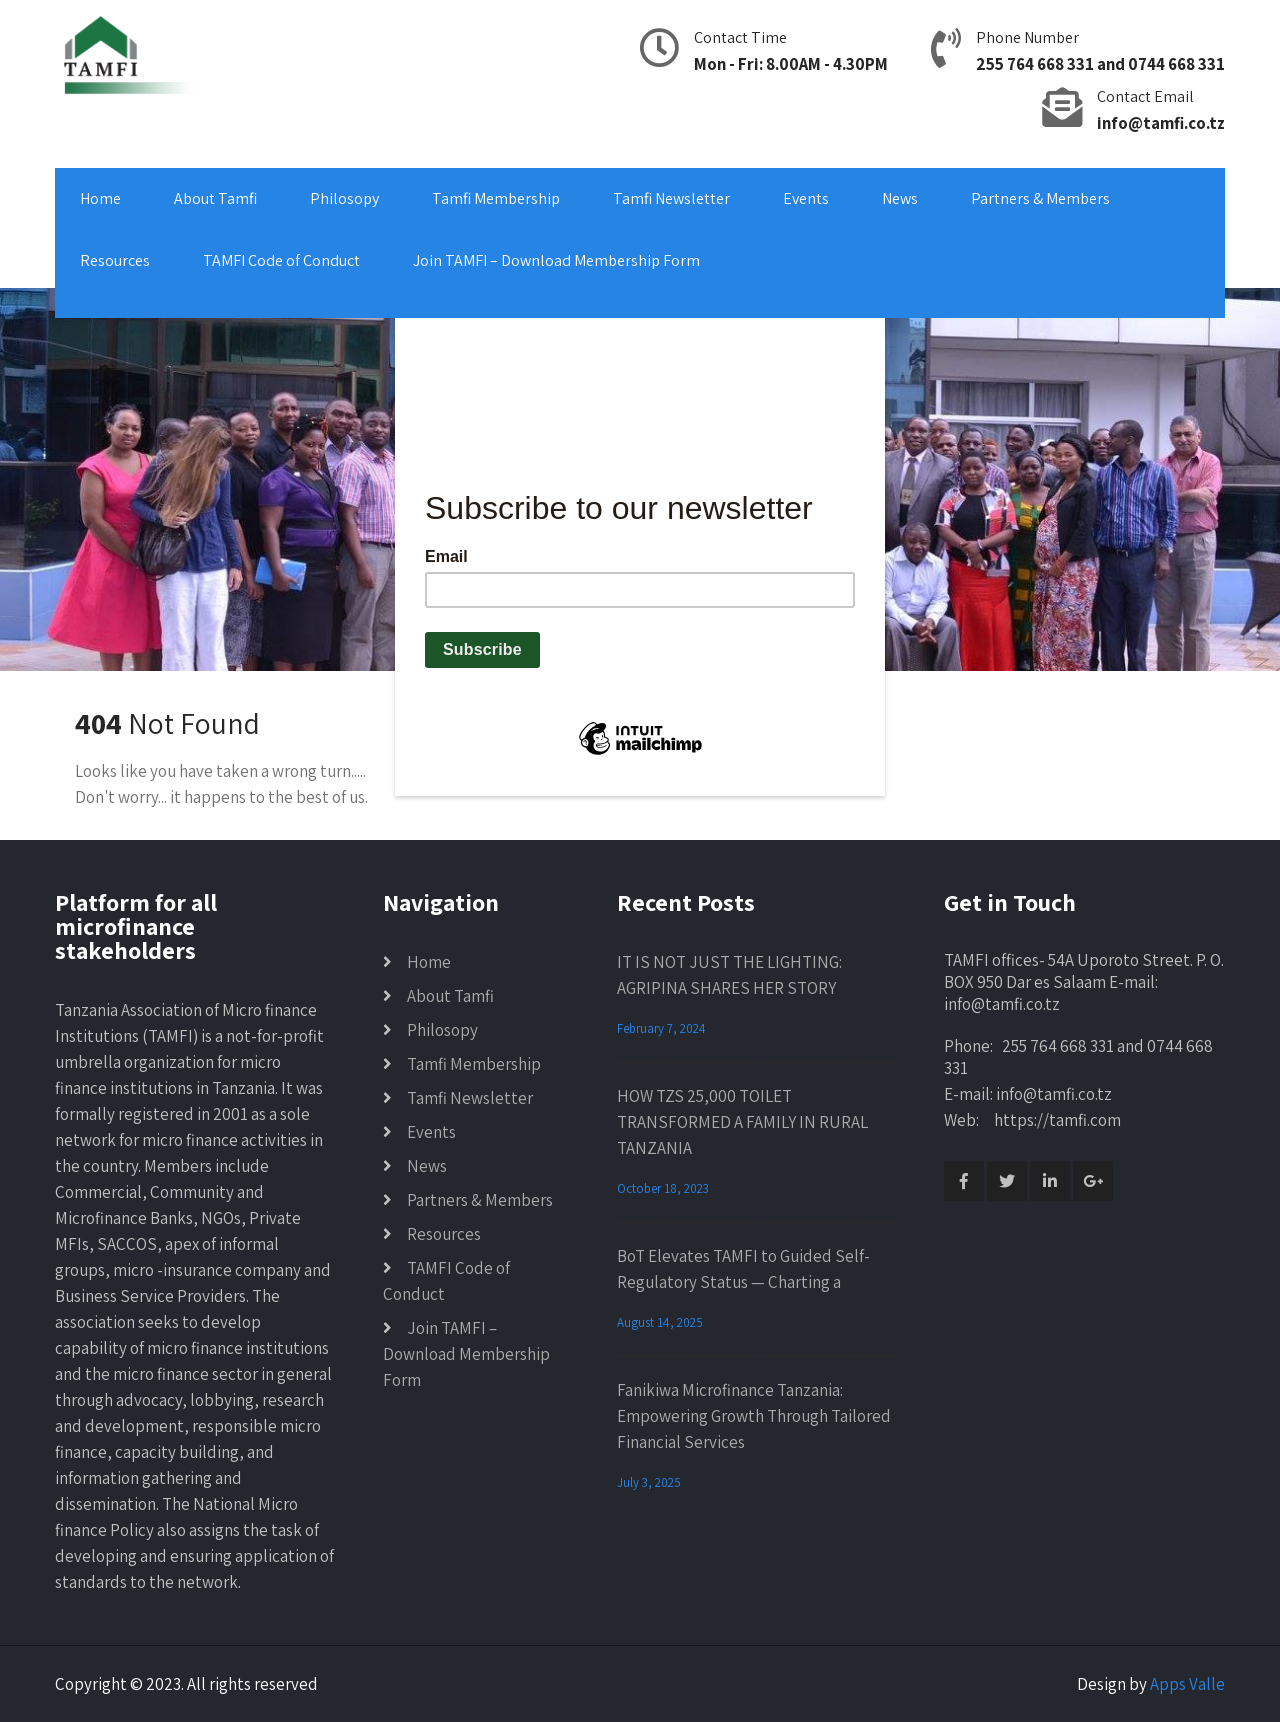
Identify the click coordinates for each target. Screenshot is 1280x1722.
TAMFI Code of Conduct (281, 260)
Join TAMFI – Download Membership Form (556, 260)
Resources (115, 260)
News (900, 198)
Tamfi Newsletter (671, 198)
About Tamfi (215, 198)
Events (806, 198)
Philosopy (344, 198)
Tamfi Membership (496, 198)
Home (100, 198)
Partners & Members (1040, 198)
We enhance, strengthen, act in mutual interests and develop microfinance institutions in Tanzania (406, 305)
